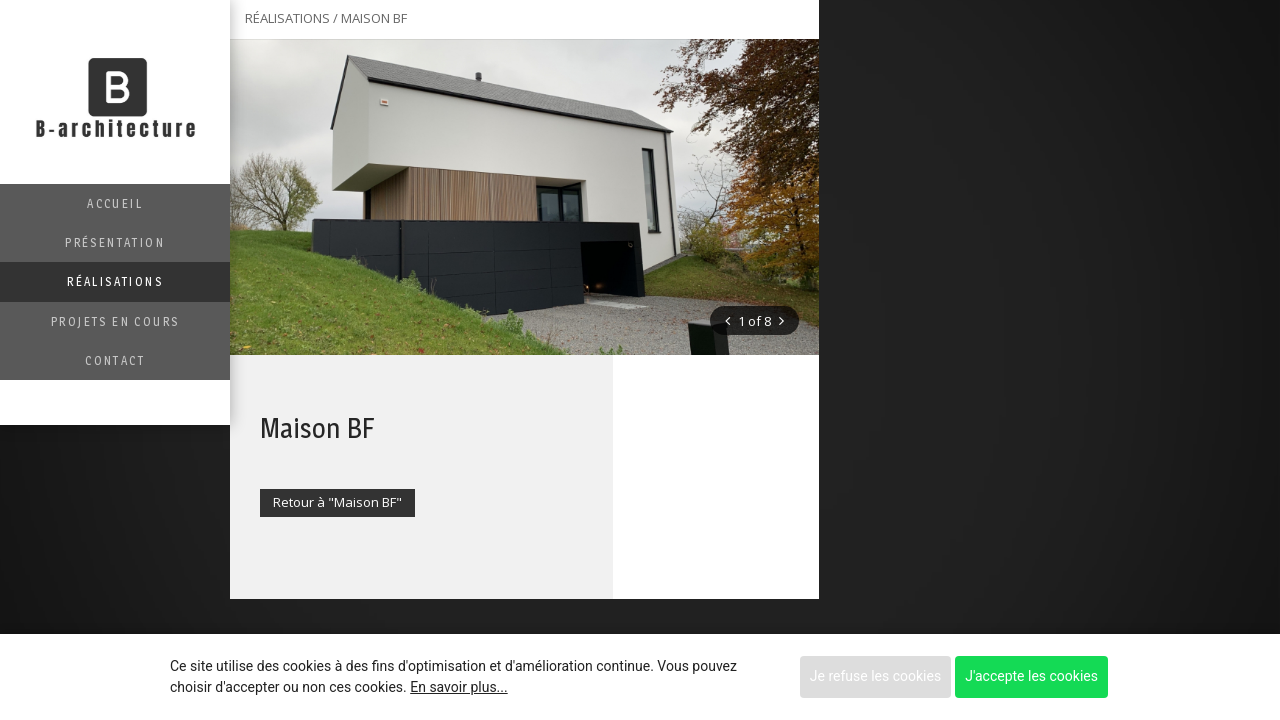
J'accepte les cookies (1031, 676)
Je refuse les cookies (875, 676)
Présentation (115, 242)
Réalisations (115, 281)
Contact (115, 360)
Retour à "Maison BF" (337, 502)
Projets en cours (115, 321)
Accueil (115, 203)
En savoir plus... (458, 687)
